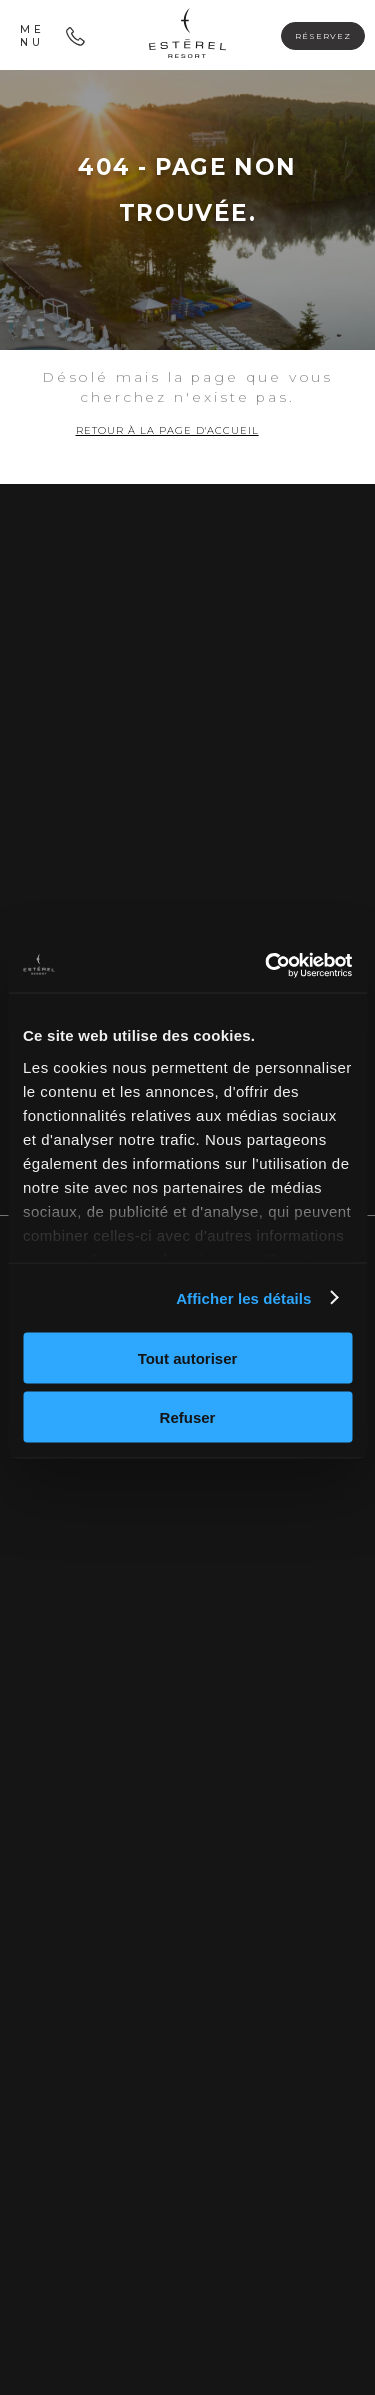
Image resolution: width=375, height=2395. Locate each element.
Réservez (323, 36)
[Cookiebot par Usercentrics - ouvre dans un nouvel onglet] (267, 965)
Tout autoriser (188, 1358)
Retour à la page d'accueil (167, 430)
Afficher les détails (243, 1297)
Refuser (188, 1416)
